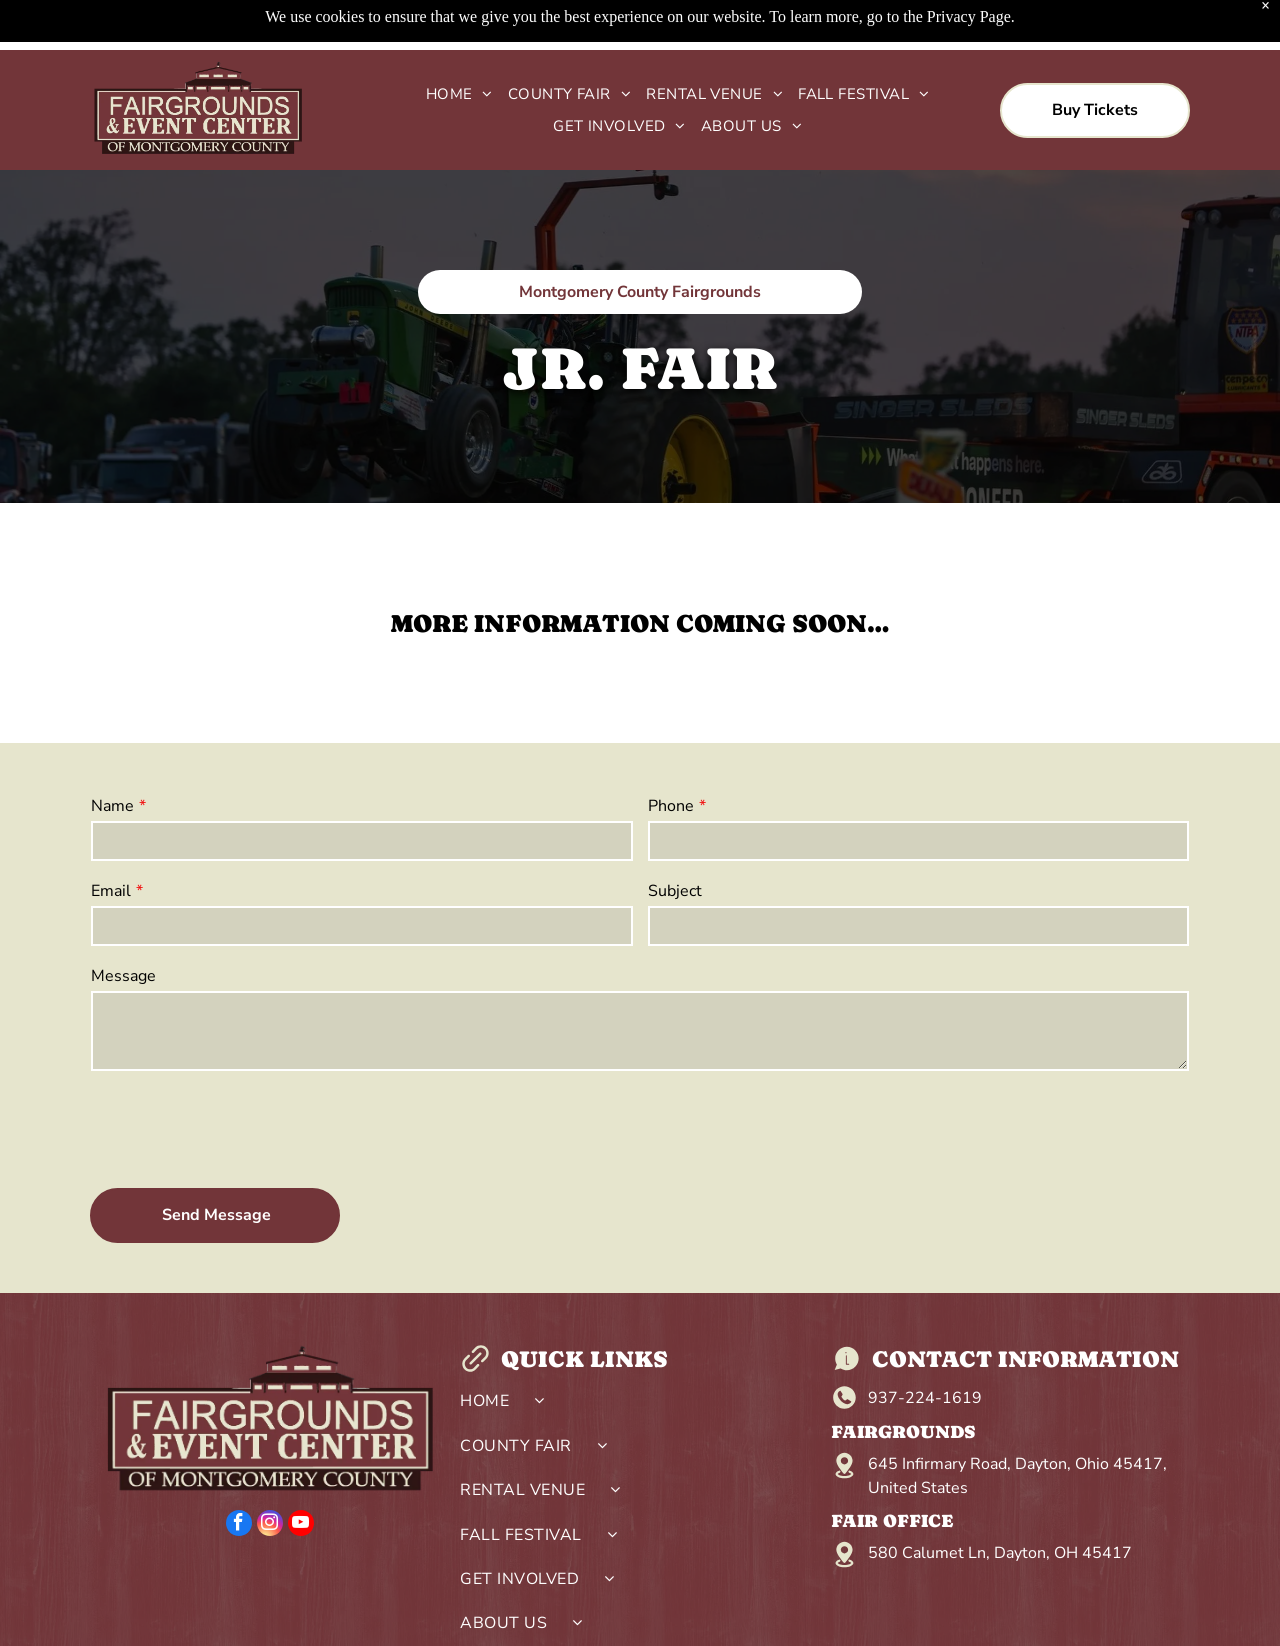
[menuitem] (452, 94)
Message (123, 976)
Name (112, 806)
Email (111, 891)
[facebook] (239, 1525)
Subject (675, 891)
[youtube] (301, 1525)
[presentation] (243, 1128)
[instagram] (270, 1525)
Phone (671, 806)
